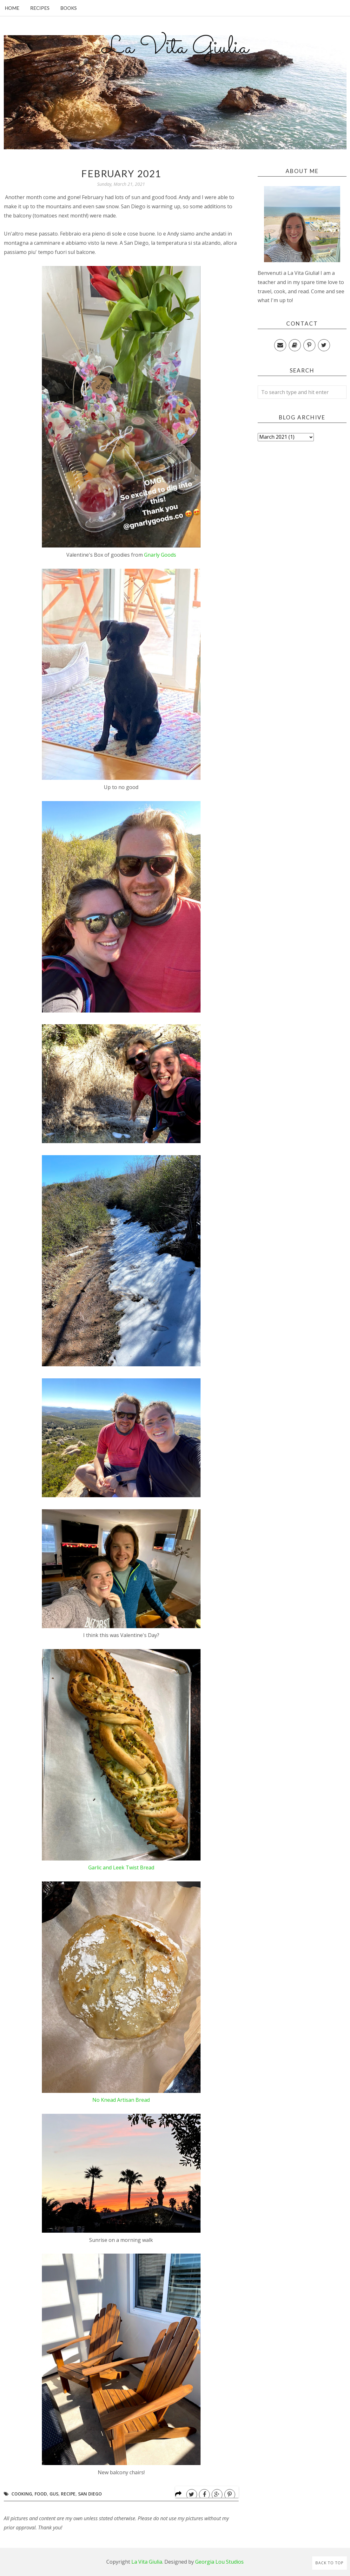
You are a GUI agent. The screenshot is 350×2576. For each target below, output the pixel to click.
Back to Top (329, 2563)
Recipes (40, 8)
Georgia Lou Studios (219, 2561)
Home (12, 8)
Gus (54, 2494)
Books (68, 8)
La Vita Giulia (175, 47)
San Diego (90, 2494)
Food (41, 2494)
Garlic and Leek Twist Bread (121, 1867)
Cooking (21, 2494)
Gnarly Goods (160, 554)
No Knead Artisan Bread (121, 2099)
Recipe (68, 2494)
